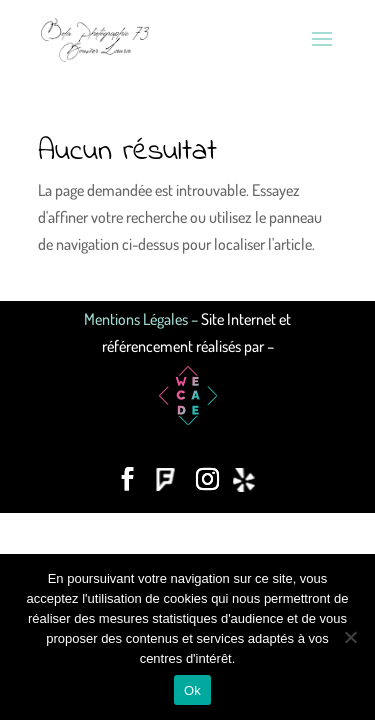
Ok (192, 690)
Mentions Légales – (142, 319)
